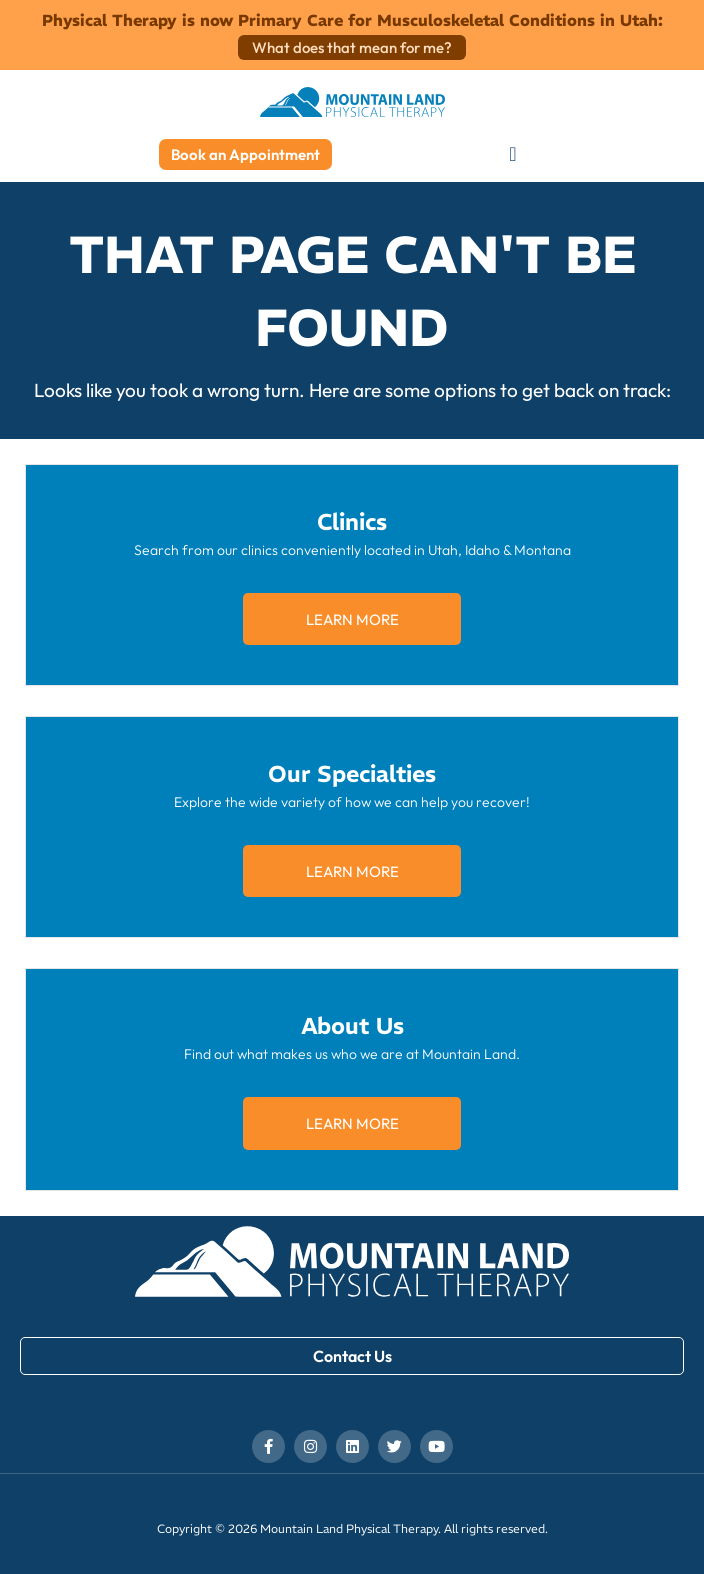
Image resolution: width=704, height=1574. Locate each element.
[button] (512, 154)
